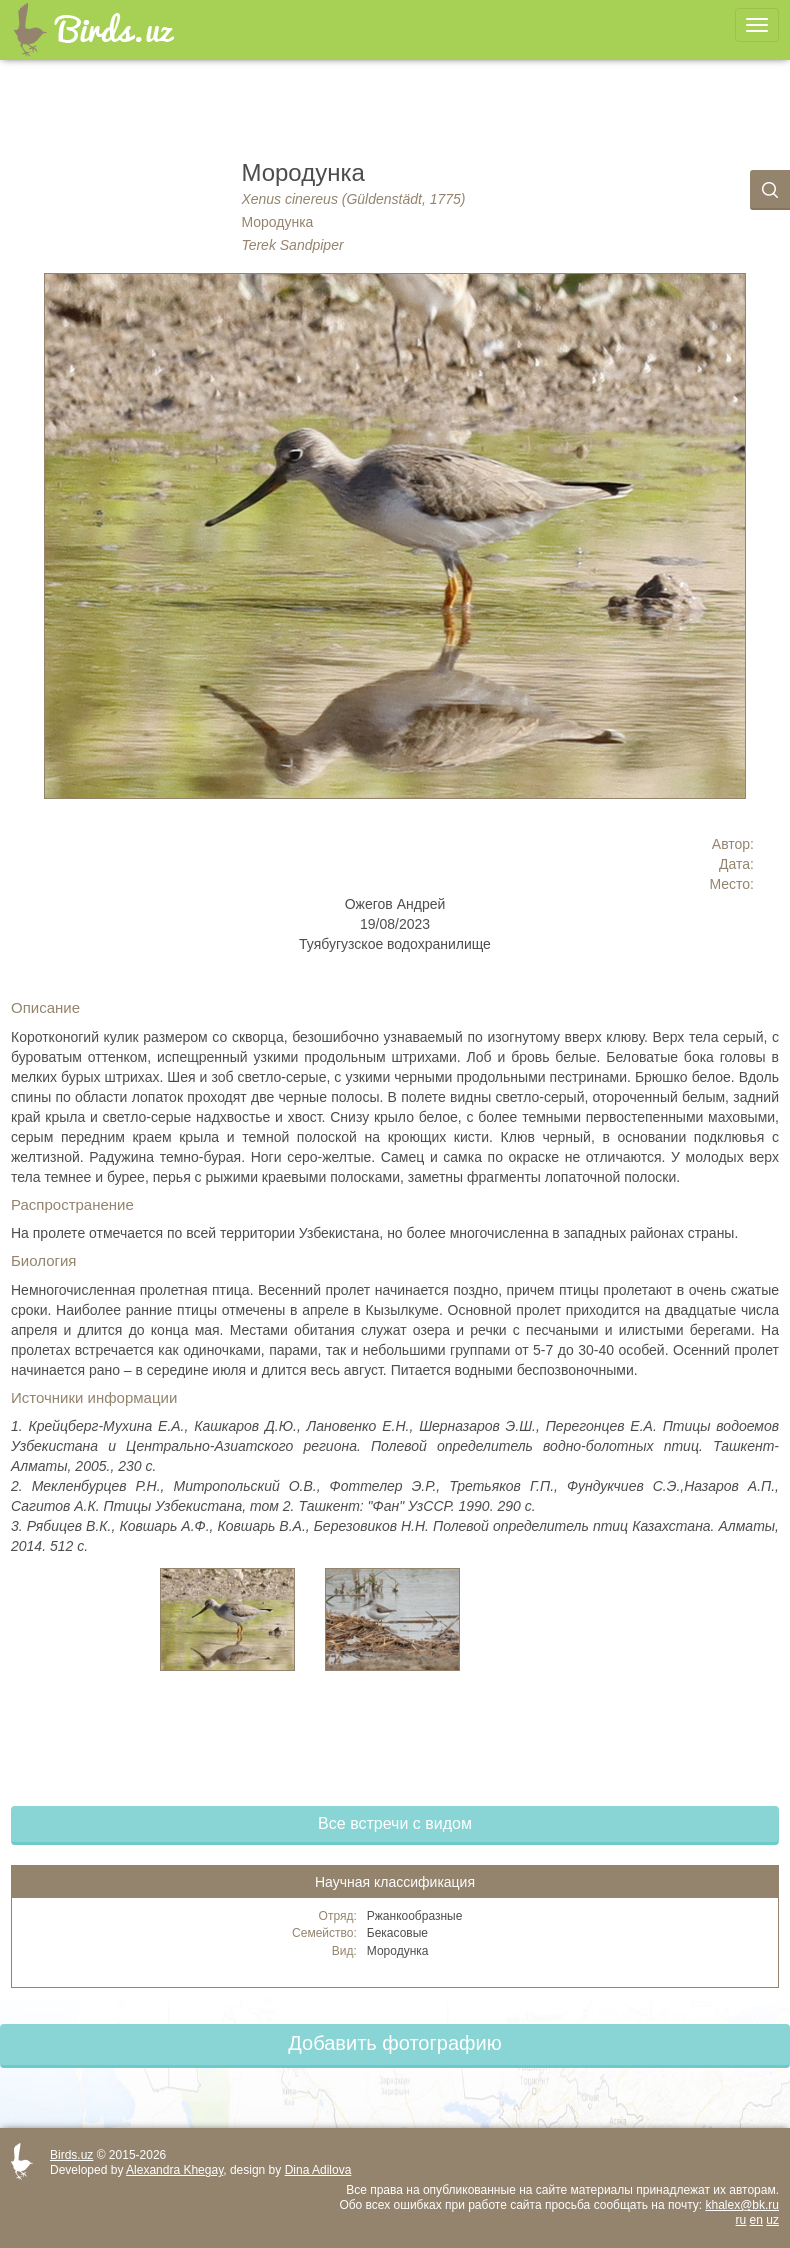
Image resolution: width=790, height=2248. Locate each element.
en (756, 2220)
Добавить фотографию (394, 2043)
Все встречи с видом (395, 1823)
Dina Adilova (318, 2170)
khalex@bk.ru (742, 2205)
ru (741, 2220)
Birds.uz (71, 2155)
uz (772, 2220)
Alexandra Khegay (174, 2170)
